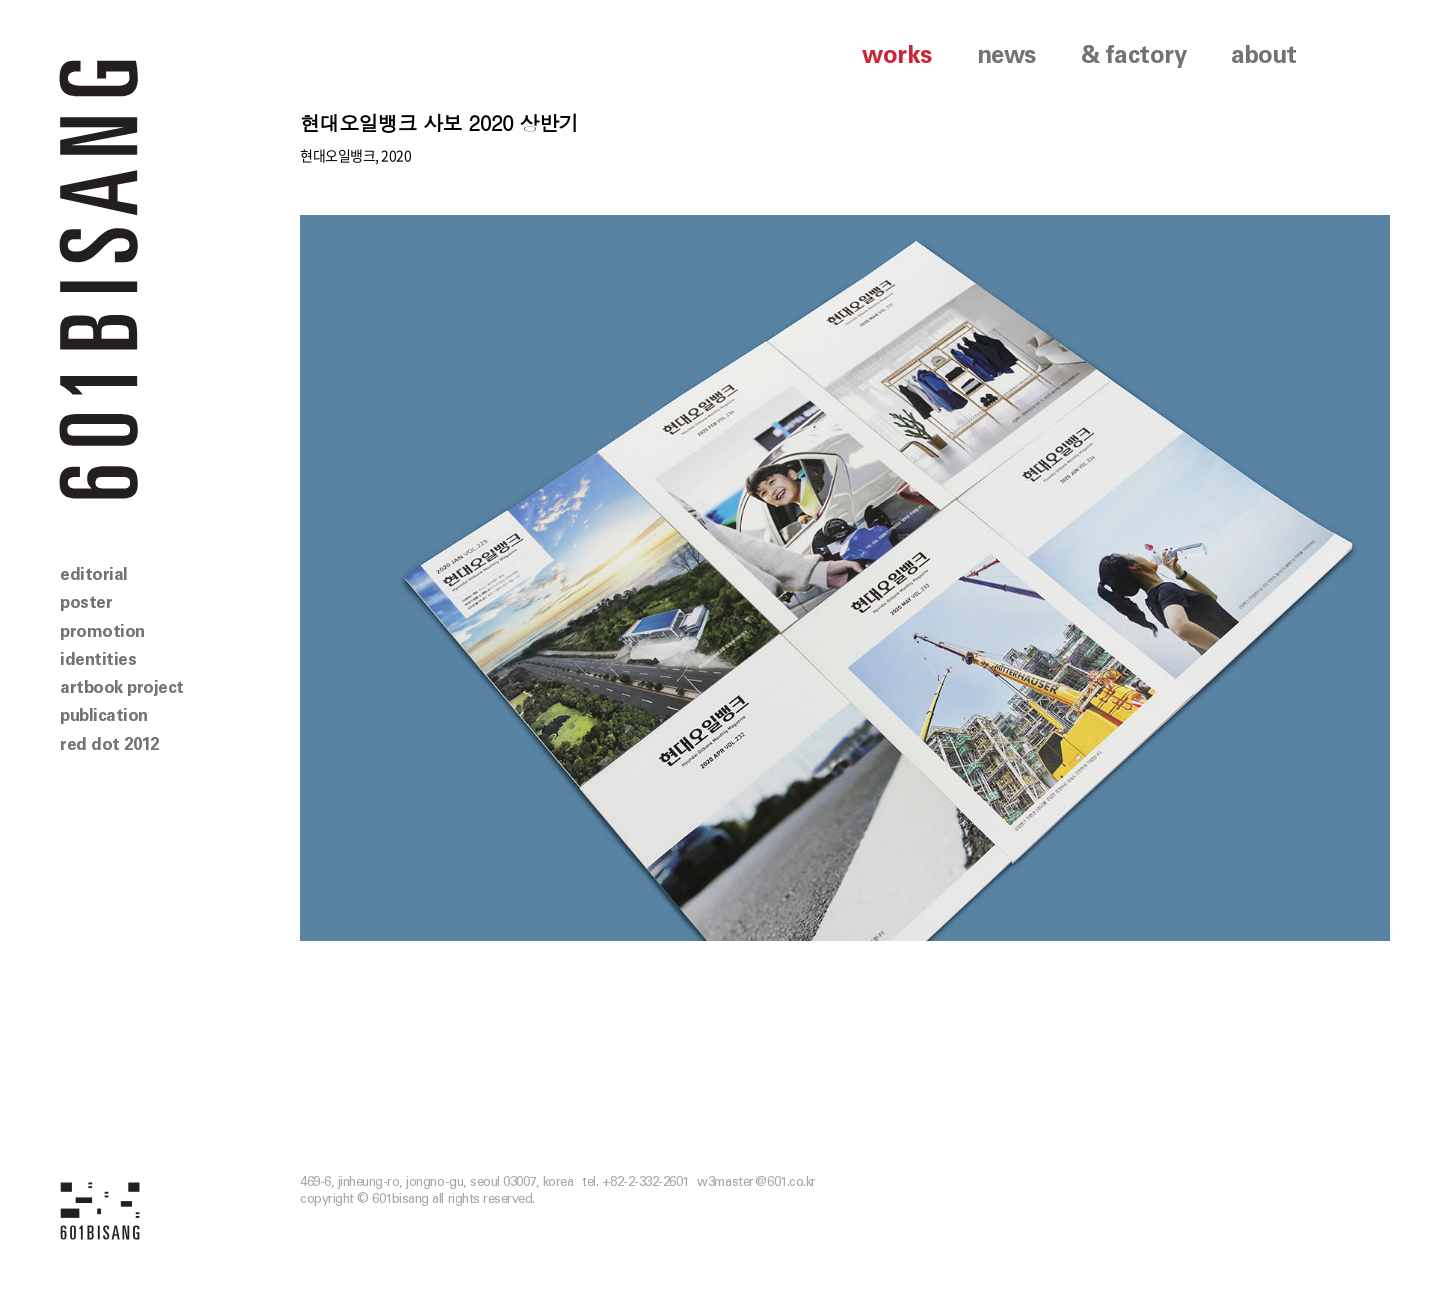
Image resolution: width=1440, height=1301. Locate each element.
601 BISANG (99, 277)
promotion (102, 631)
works (897, 56)
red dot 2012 (109, 744)
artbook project (122, 687)
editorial (94, 574)
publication (104, 715)
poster (86, 602)
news (1006, 56)
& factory (1134, 56)
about (1264, 56)
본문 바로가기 (0, 0)
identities (98, 659)
